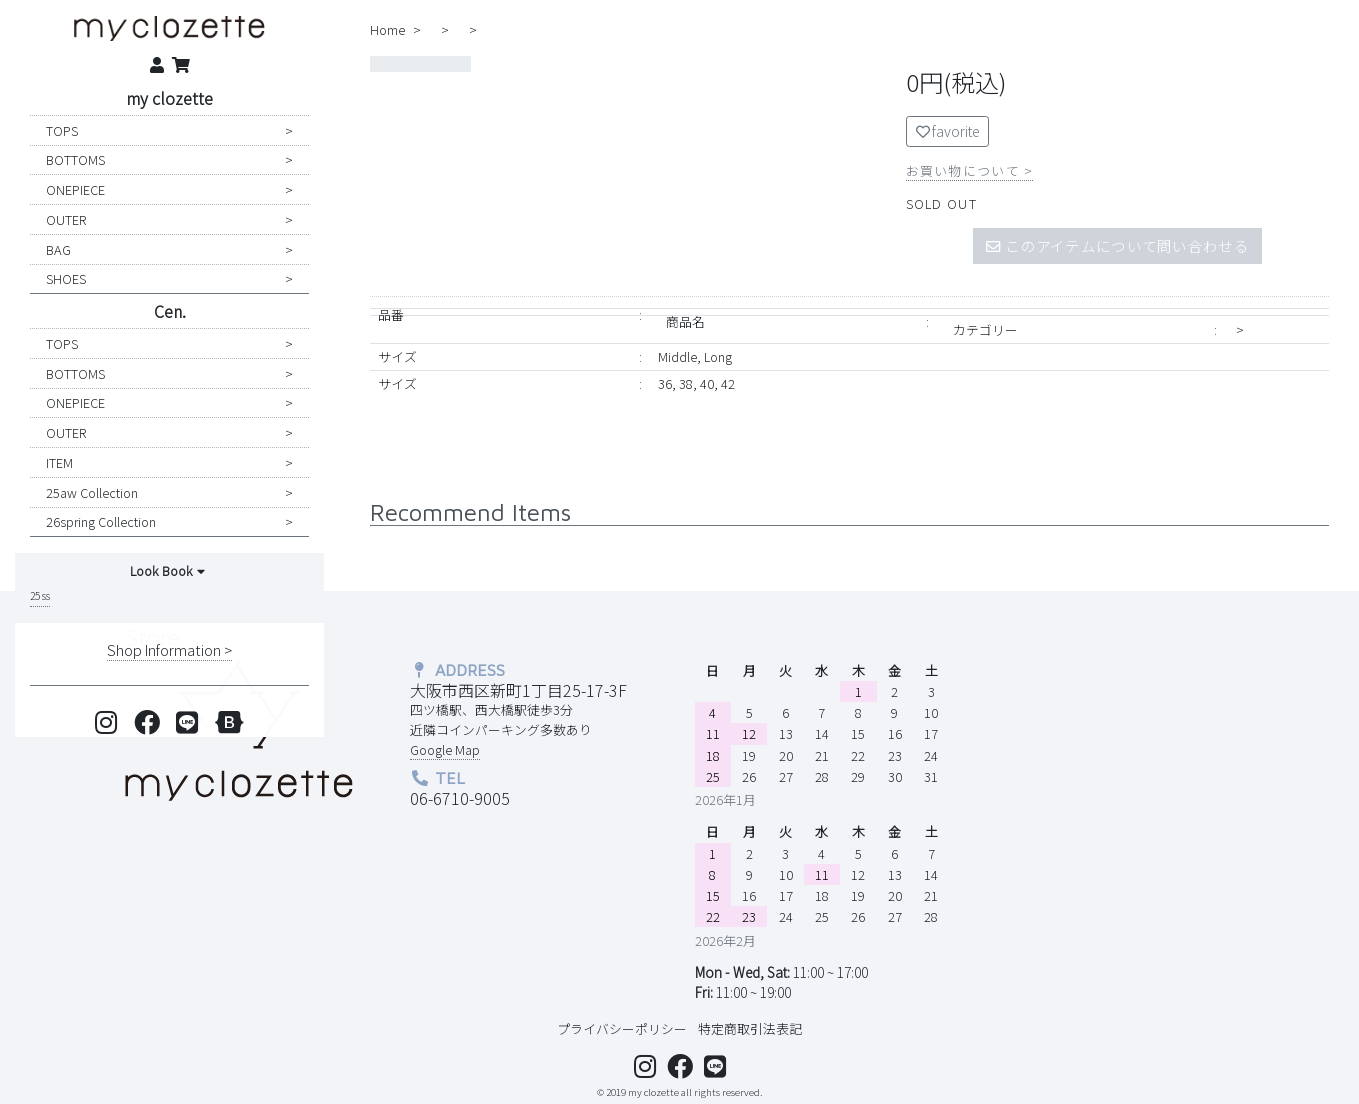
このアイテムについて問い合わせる (1117, 245)
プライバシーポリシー (622, 1028)
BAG (58, 249)
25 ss (40, 595)
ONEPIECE (75, 189)
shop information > (169, 649)
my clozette (169, 98)
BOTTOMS (75, 159)
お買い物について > (970, 170)
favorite (948, 131)
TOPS (62, 130)
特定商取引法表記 (750, 1028)
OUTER (66, 219)
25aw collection (92, 492)
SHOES (66, 278)
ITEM (59, 462)
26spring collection (101, 521)
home (387, 29)
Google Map (445, 749)
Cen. (170, 311)
